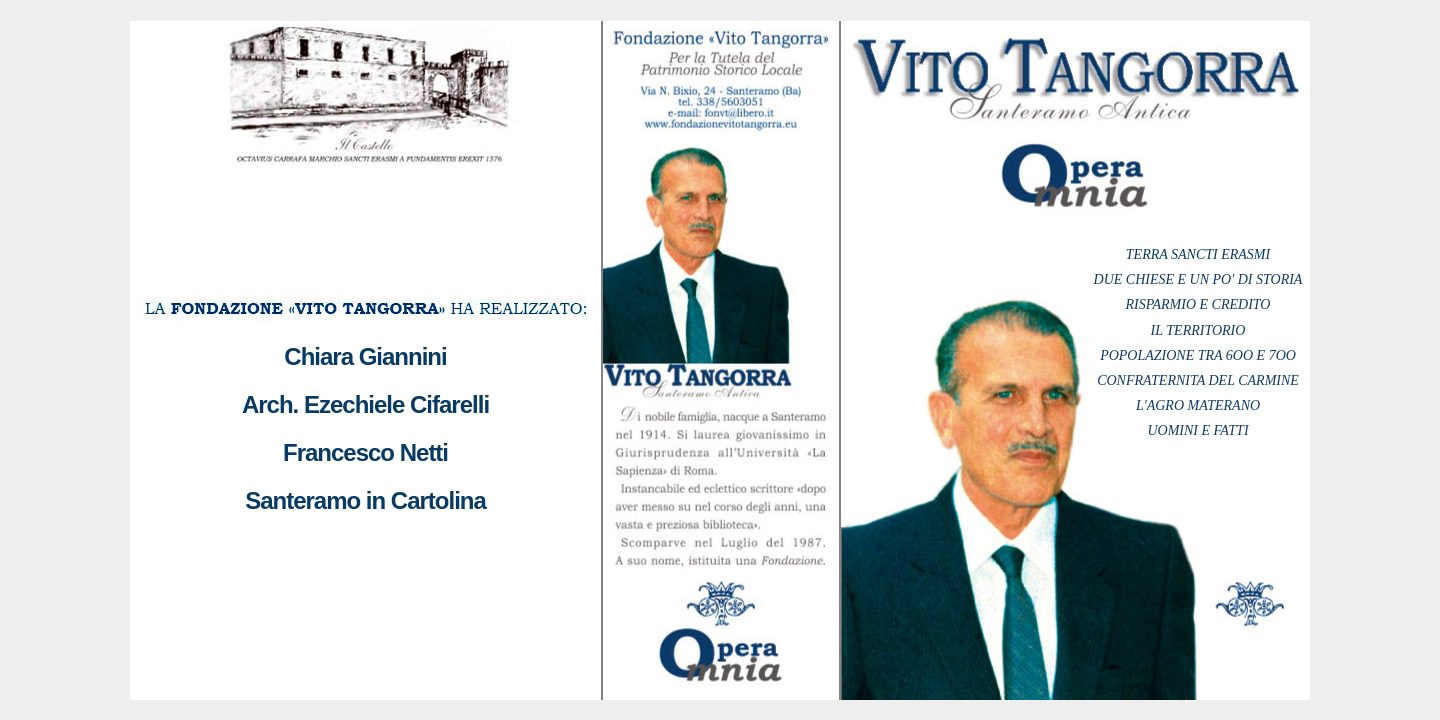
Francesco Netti (365, 452)
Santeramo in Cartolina (365, 500)
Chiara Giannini (365, 356)
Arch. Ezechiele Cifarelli (365, 404)
